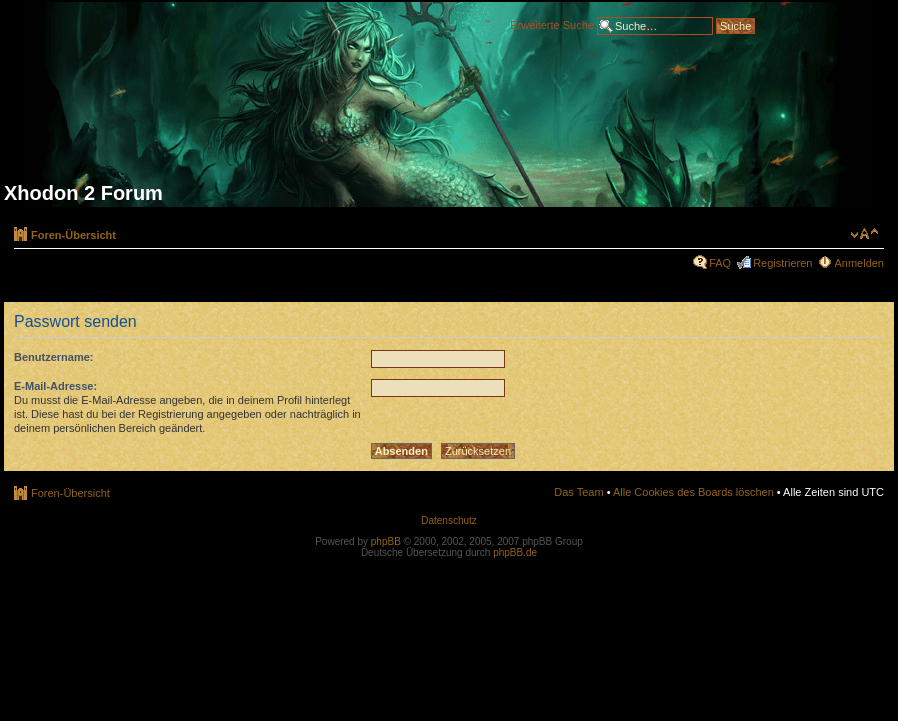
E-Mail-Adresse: (55, 386)
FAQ (720, 263)
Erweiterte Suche (552, 24)
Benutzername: (53, 357)
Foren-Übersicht (73, 235)
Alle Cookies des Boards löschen (693, 492)
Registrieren (782, 263)
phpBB (386, 541)
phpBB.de (515, 552)
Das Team (578, 492)
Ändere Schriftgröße (864, 234)
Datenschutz (449, 520)
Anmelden (859, 263)
